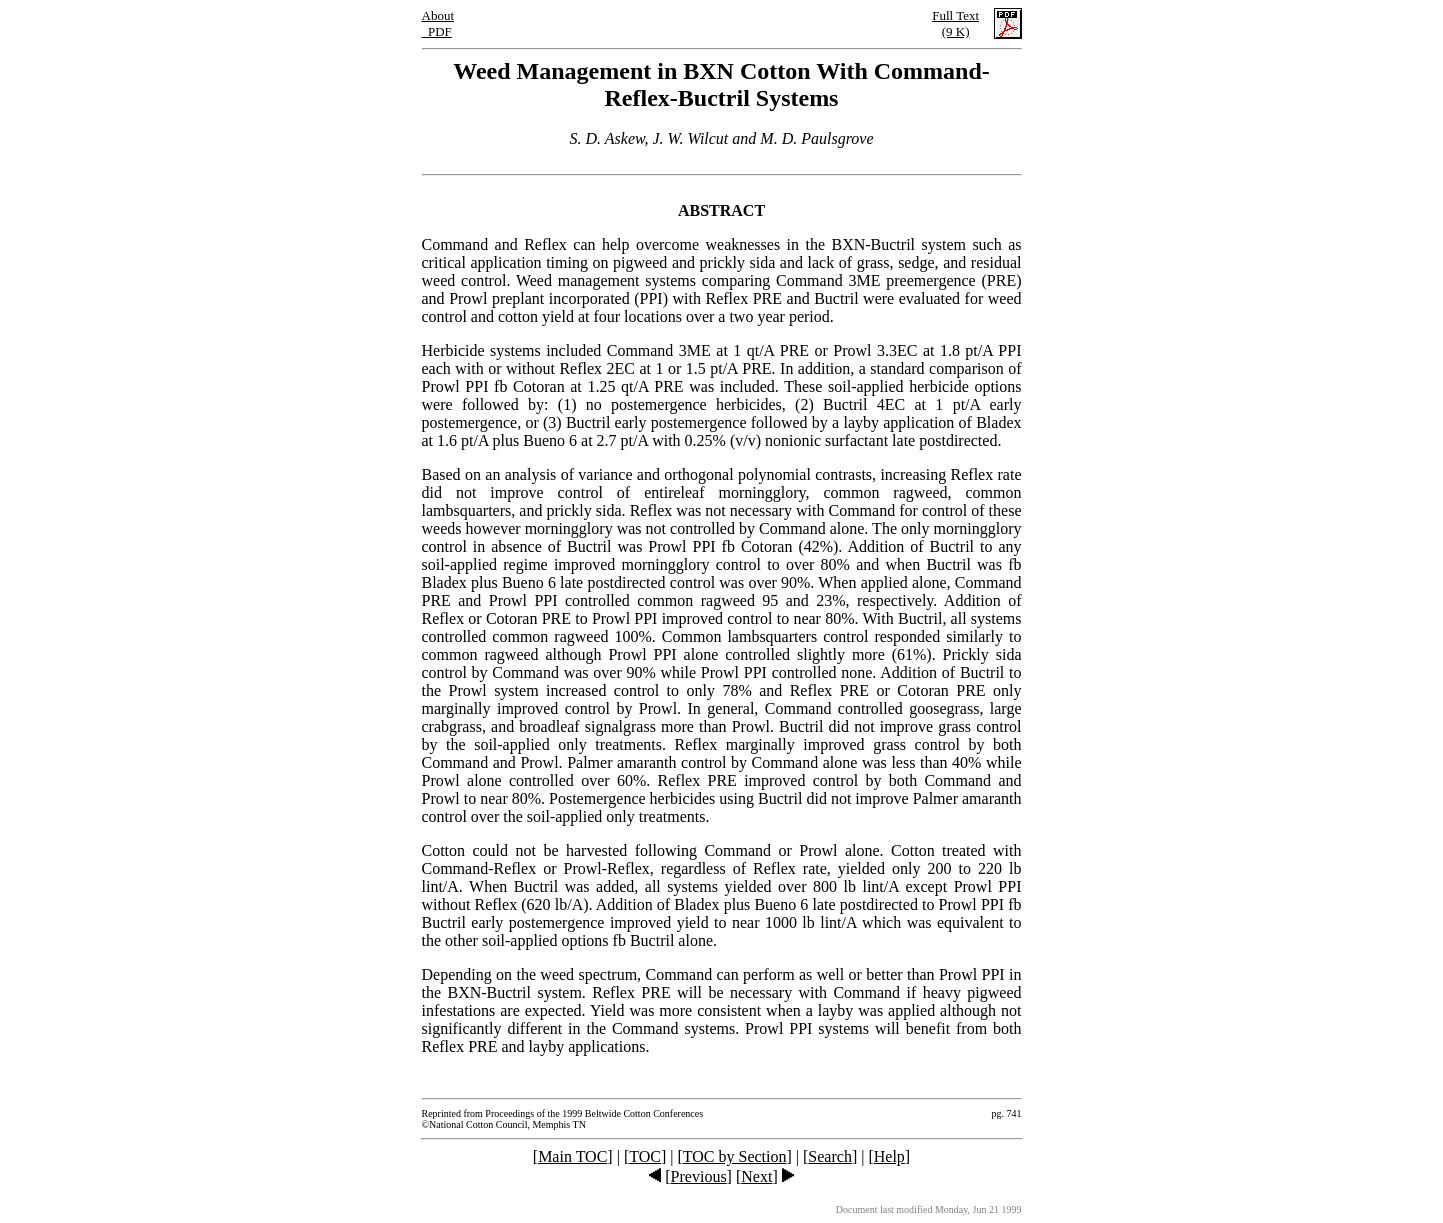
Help (889, 1156)
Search (830, 1156)
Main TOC (572, 1156)
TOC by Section (735, 1156)
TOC (645, 1156)
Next (756, 1176)
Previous (699, 1176)
